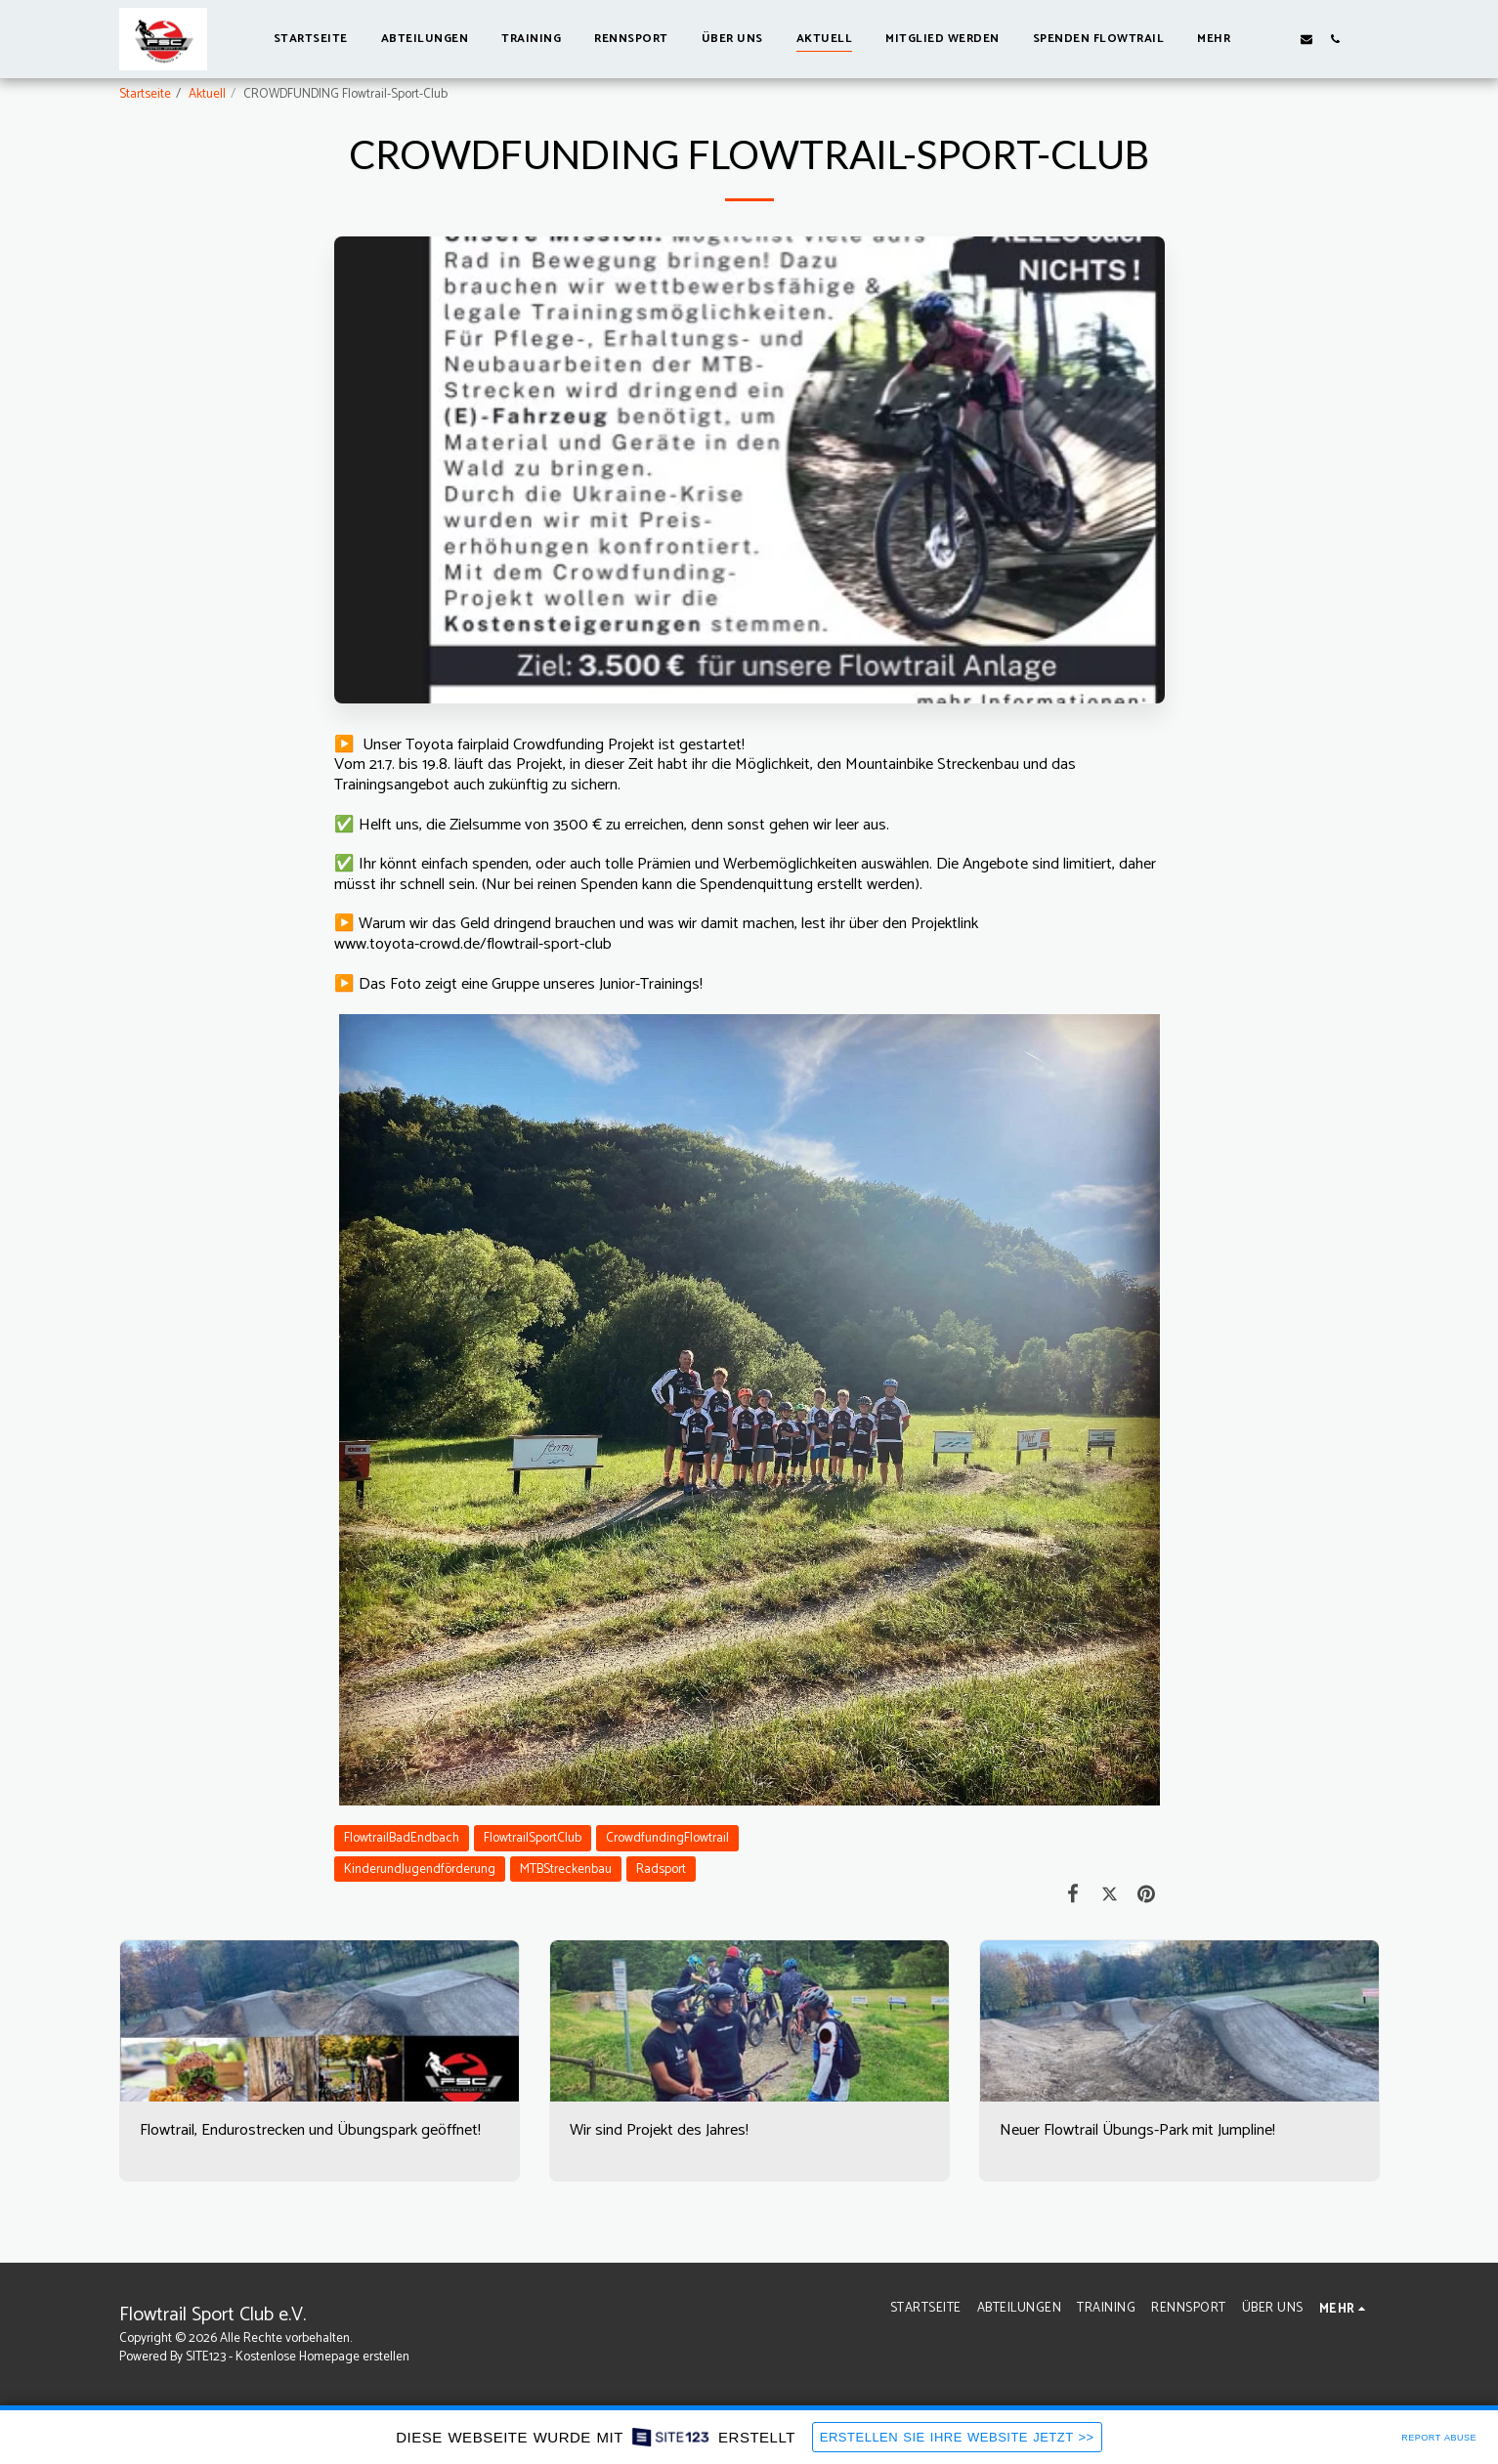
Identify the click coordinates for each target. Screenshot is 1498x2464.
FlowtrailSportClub (532, 1837)
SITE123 (206, 2356)
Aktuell (207, 94)
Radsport (661, 1869)
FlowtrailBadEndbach (401, 1837)
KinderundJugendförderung (419, 1869)
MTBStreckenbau (566, 1869)
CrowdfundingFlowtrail (667, 1837)
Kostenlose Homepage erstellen (322, 2356)
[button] (1277, 38)
